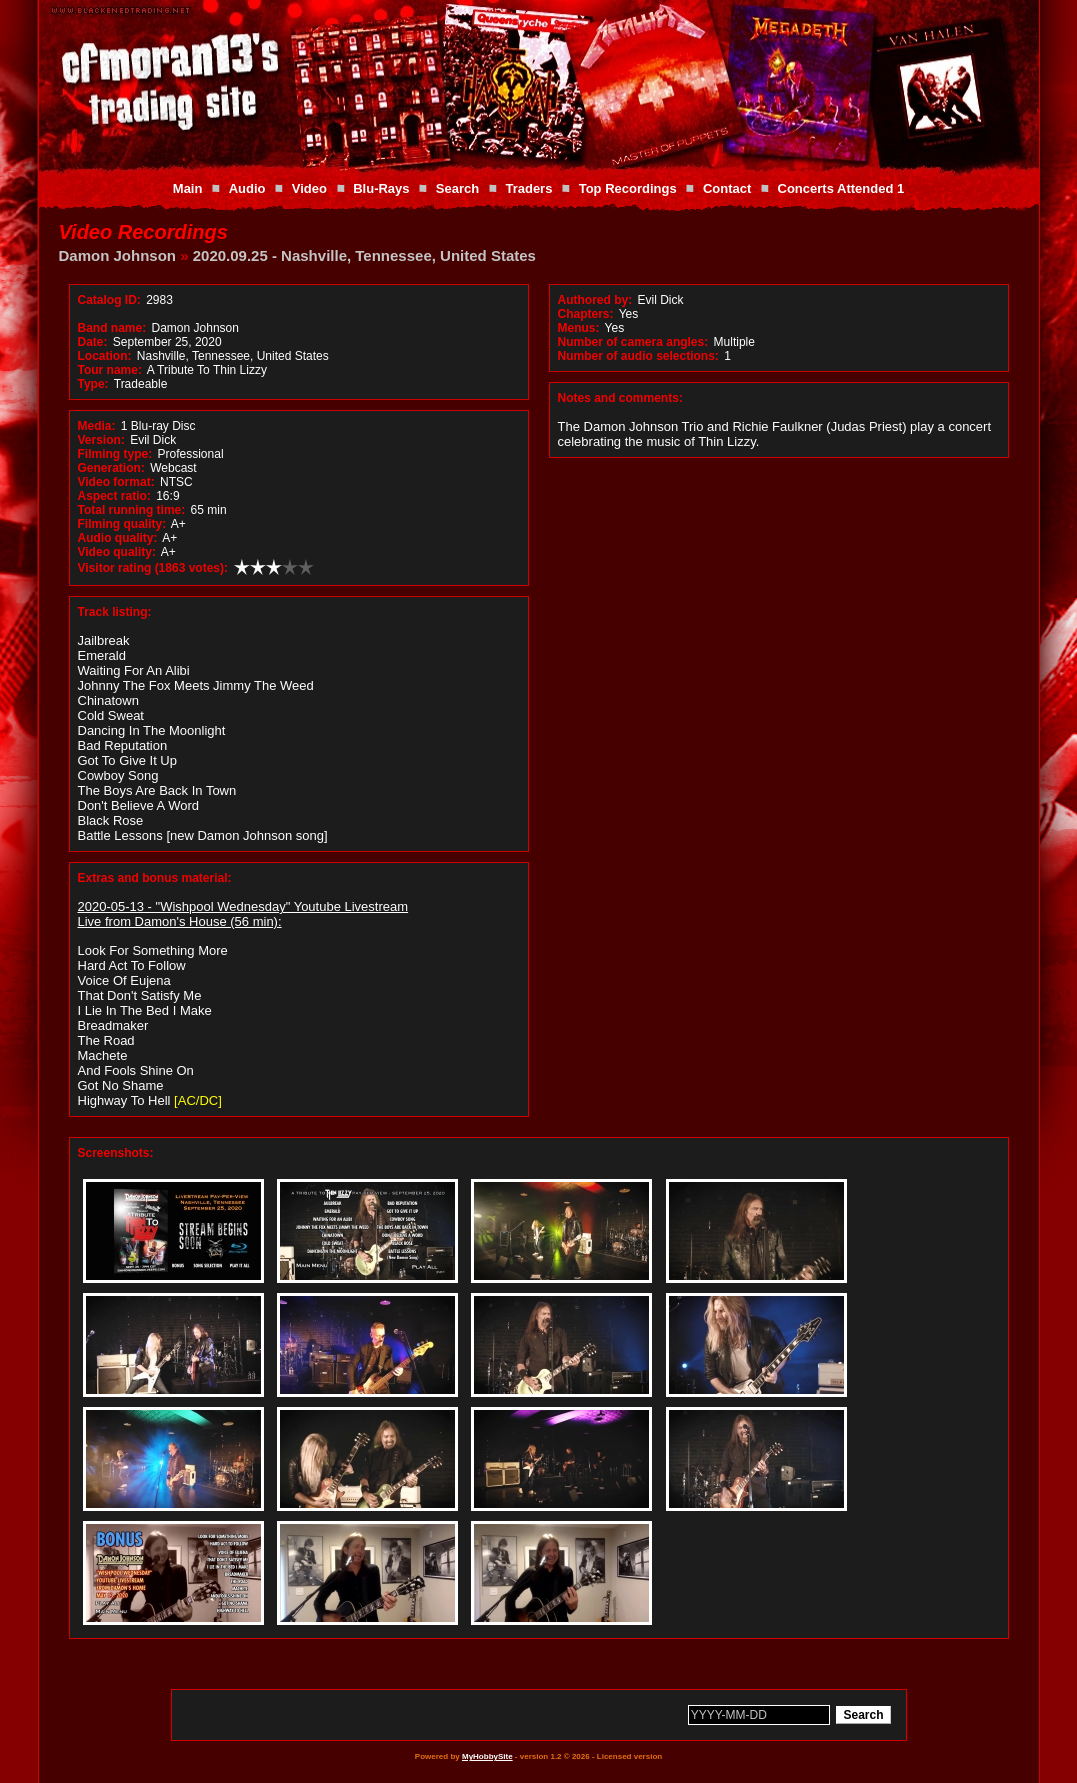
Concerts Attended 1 (841, 188)
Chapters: (586, 314)
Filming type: (115, 454)
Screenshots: (116, 1153)
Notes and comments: (620, 398)
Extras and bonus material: (155, 878)
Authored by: (595, 300)
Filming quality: (122, 524)
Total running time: (132, 510)
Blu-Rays (381, 188)
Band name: (112, 328)
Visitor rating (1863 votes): (153, 568)
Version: (101, 440)
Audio (247, 188)
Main (188, 188)
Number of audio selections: (638, 356)
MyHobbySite (487, 1756)
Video (309, 188)
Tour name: (110, 370)
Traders (528, 188)
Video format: (116, 482)
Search (457, 188)
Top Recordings (628, 188)
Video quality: (117, 552)
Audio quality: (118, 538)
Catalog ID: (109, 300)
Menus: (579, 328)
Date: (93, 342)
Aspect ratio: (114, 496)
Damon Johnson (118, 255)
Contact (727, 188)
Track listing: (115, 612)
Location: (105, 356)
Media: (97, 426)
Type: (93, 384)
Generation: (111, 468)
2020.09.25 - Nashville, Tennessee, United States (364, 255)
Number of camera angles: (633, 342)
